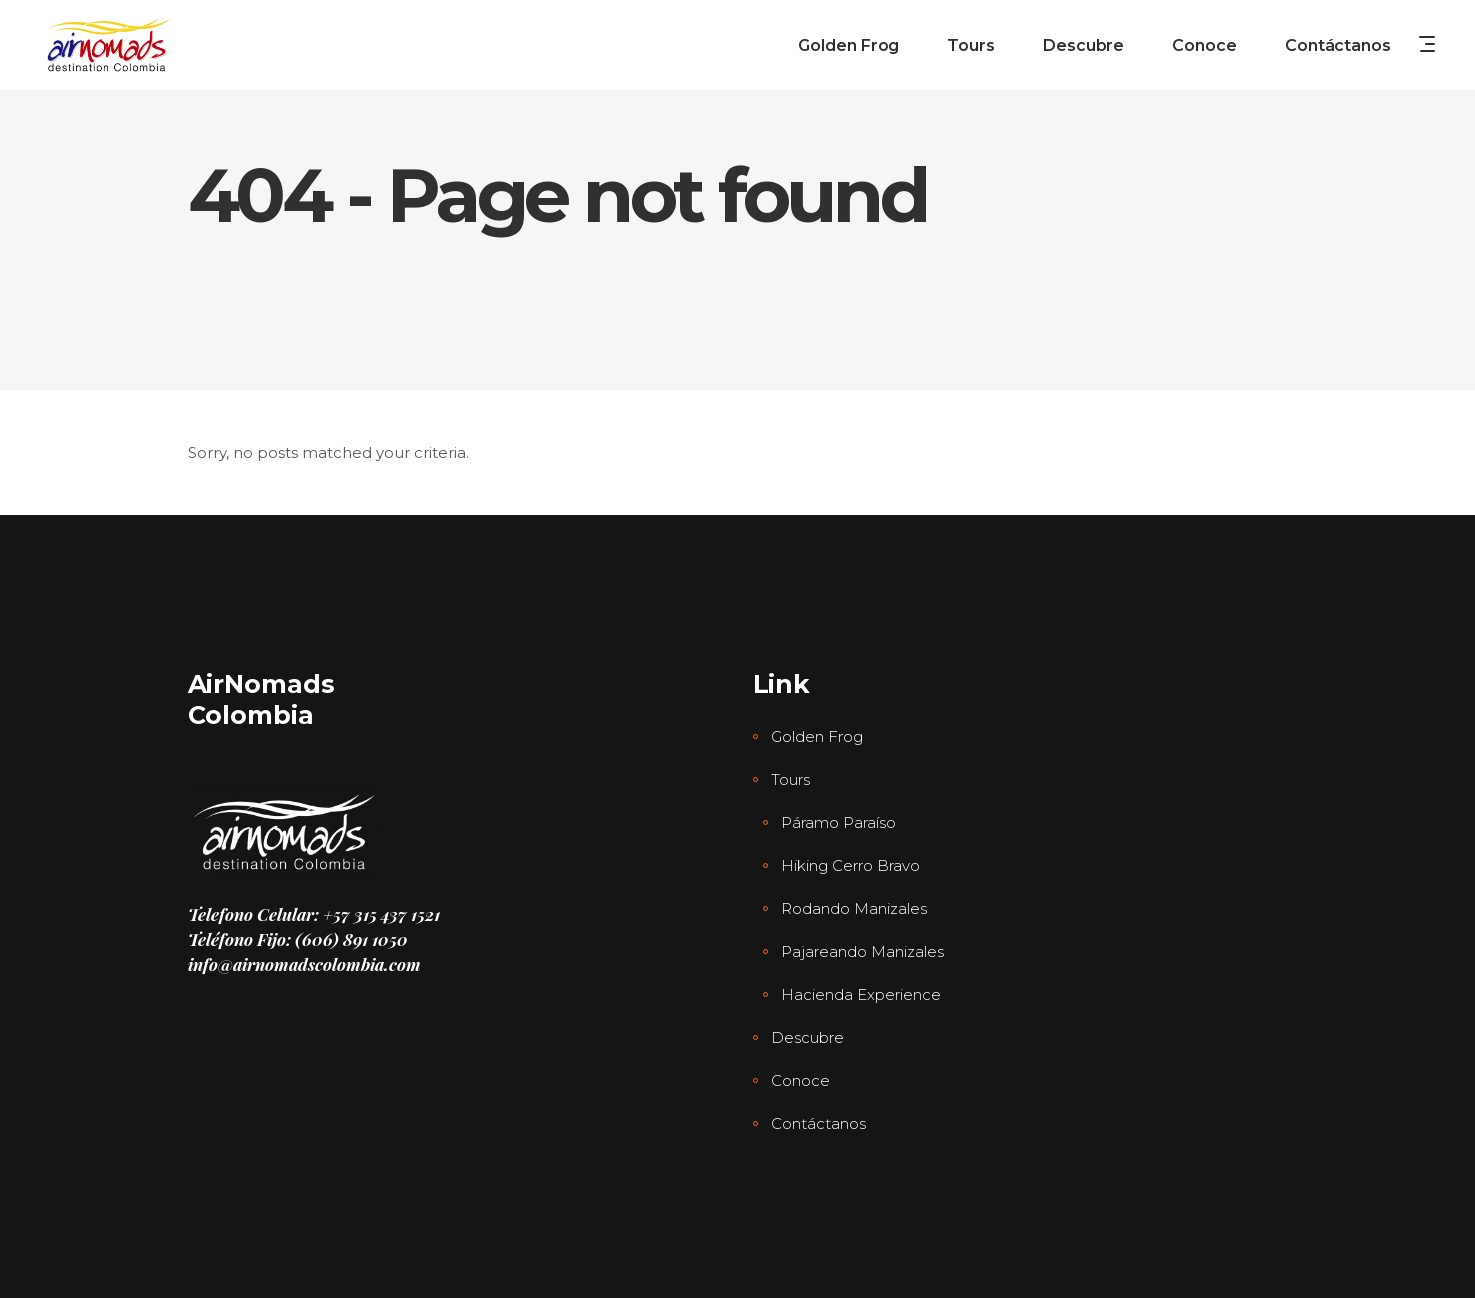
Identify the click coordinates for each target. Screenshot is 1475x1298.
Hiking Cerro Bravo (850, 865)
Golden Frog (817, 736)
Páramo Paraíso (838, 822)
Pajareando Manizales (862, 951)
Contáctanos (818, 1123)
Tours (790, 779)
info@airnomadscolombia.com (304, 964)
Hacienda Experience (861, 994)
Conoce (800, 1080)
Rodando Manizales (854, 908)
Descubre (807, 1037)
